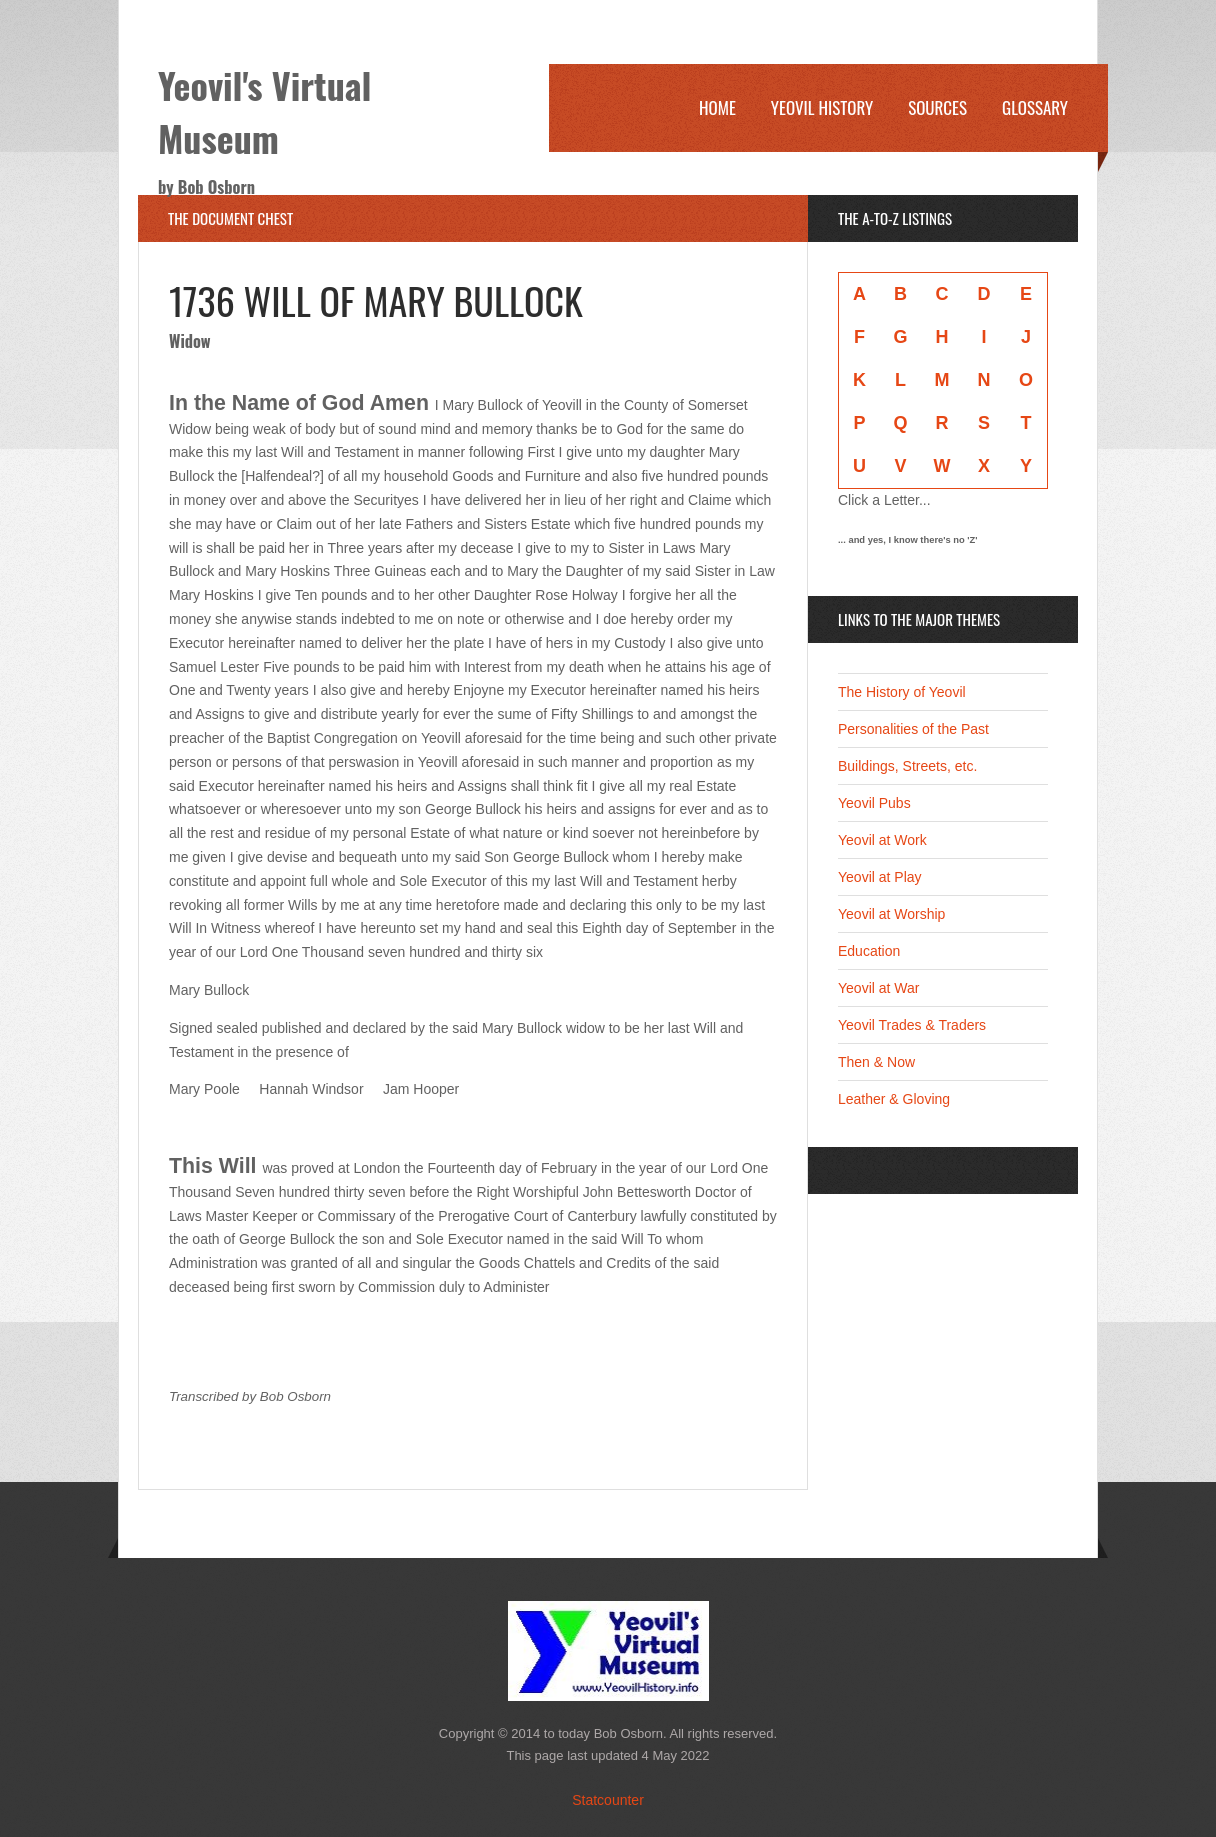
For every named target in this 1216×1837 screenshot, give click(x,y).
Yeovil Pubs (874, 803)
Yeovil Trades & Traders (912, 1025)
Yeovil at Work (882, 840)
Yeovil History (822, 107)
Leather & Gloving (894, 1099)
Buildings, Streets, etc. (907, 766)
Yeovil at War (878, 988)
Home (717, 107)
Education (869, 951)
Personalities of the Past (913, 729)
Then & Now (876, 1062)
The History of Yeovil (902, 692)
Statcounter (608, 1800)
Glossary (1035, 107)
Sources (937, 107)
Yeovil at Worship (891, 914)
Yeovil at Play (880, 877)
